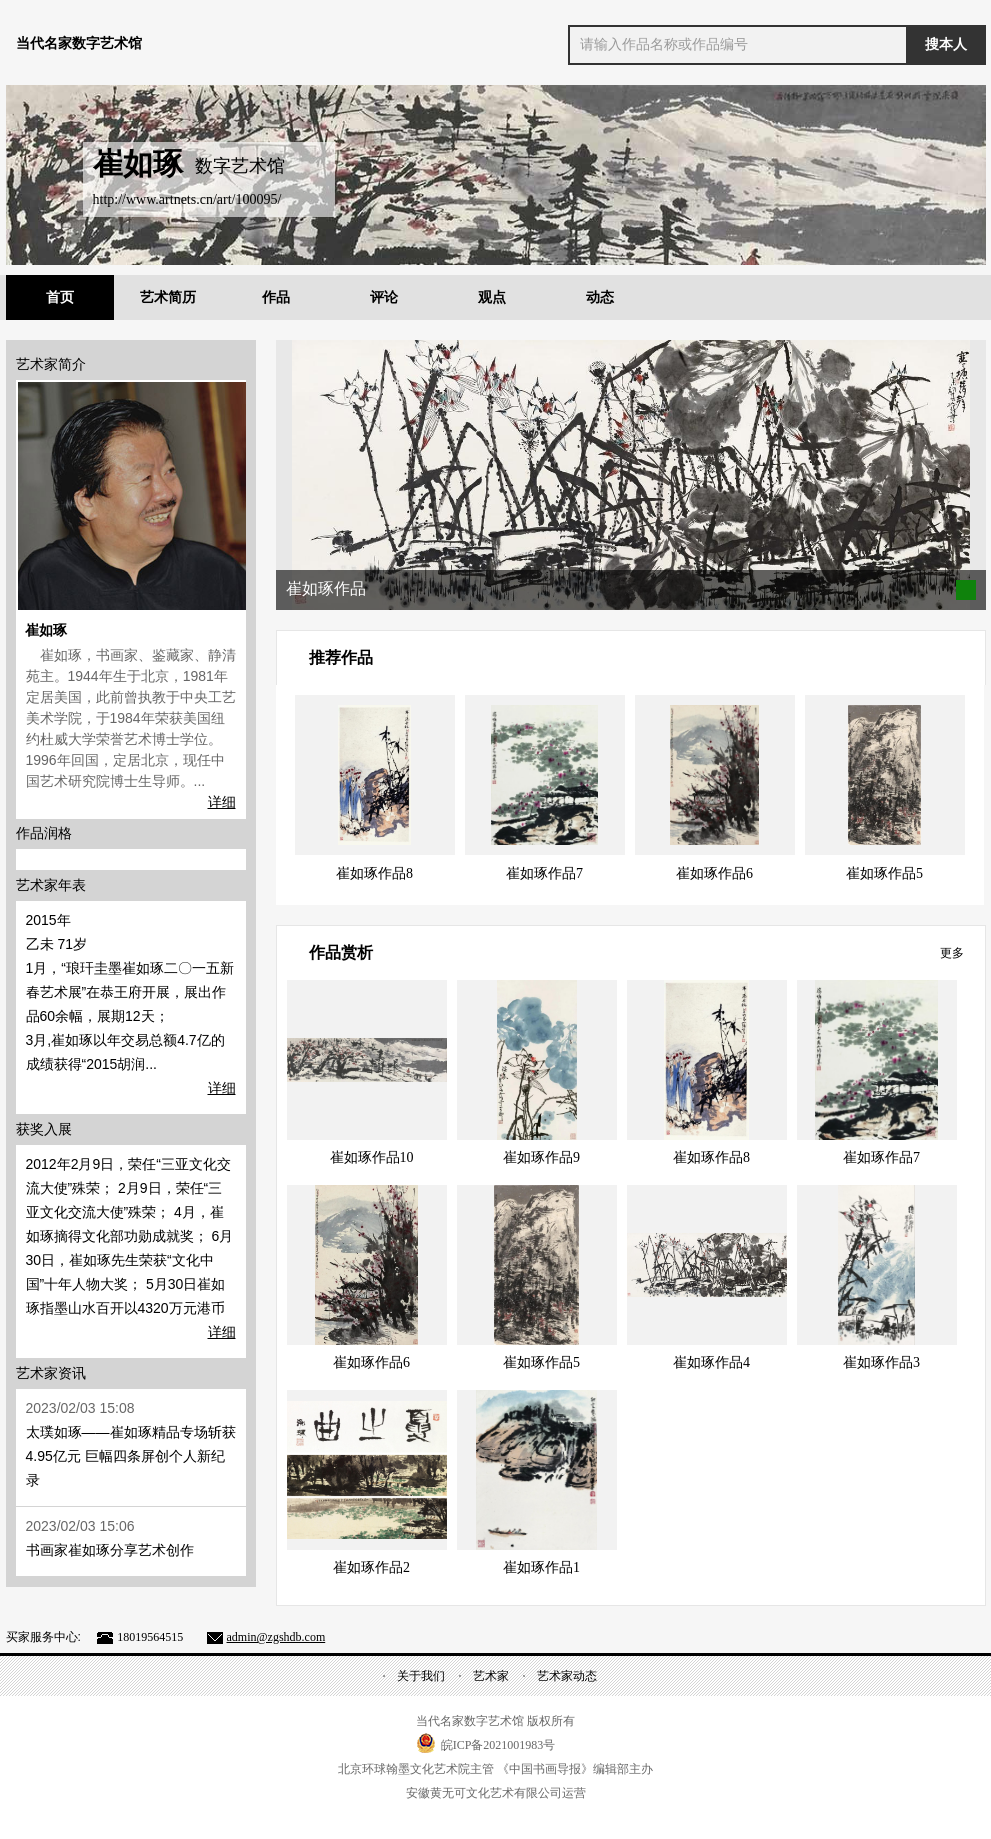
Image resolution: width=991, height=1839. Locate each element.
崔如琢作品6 (714, 873)
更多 (952, 953)
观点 (492, 297)
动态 (600, 297)
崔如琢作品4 (711, 1362)
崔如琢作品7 (544, 873)
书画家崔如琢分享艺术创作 (110, 1550)
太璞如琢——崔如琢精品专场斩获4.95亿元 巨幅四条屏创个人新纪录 (131, 1456)
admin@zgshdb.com (276, 1637)
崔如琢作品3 (881, 1362)
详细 (222, 802)
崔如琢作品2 (371, 1567)
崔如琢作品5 (884, 873)
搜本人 (946, 44)
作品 (276, 297)
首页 (60, 297)
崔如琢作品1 (541, 1567)
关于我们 (421, 1676)
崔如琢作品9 (541, 1157)
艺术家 (491, 1676)
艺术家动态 (567, 1676)
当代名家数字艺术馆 (79, 43)
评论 (384, 297)
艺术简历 (168, 297)
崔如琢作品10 (372, 1157)
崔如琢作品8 (374, 873)
